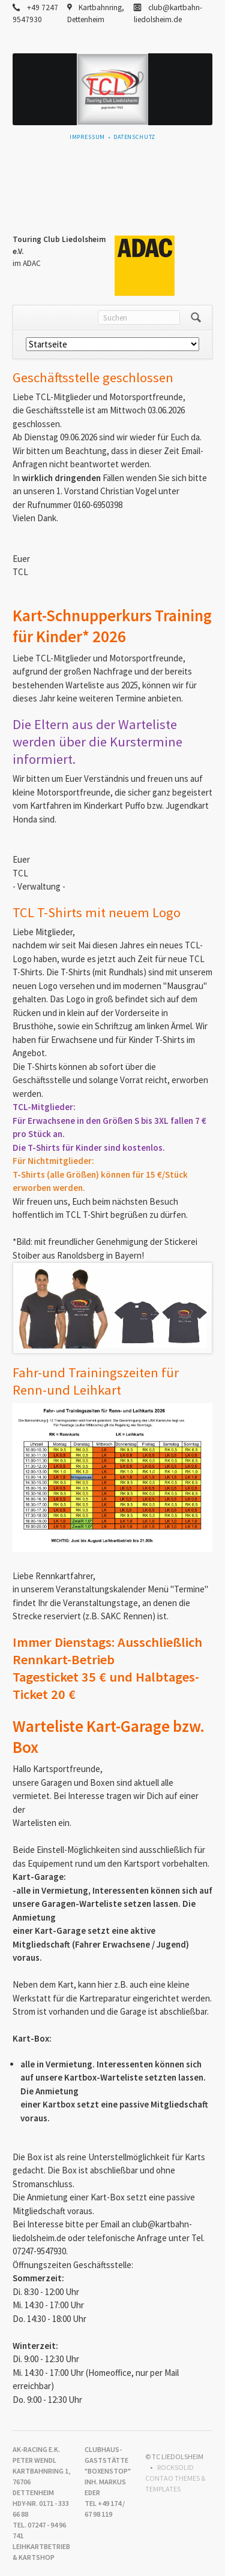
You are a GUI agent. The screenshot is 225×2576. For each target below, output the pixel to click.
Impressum (88, 137)
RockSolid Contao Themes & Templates (175, 2478)
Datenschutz (134, 137)
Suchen (196, 317)
